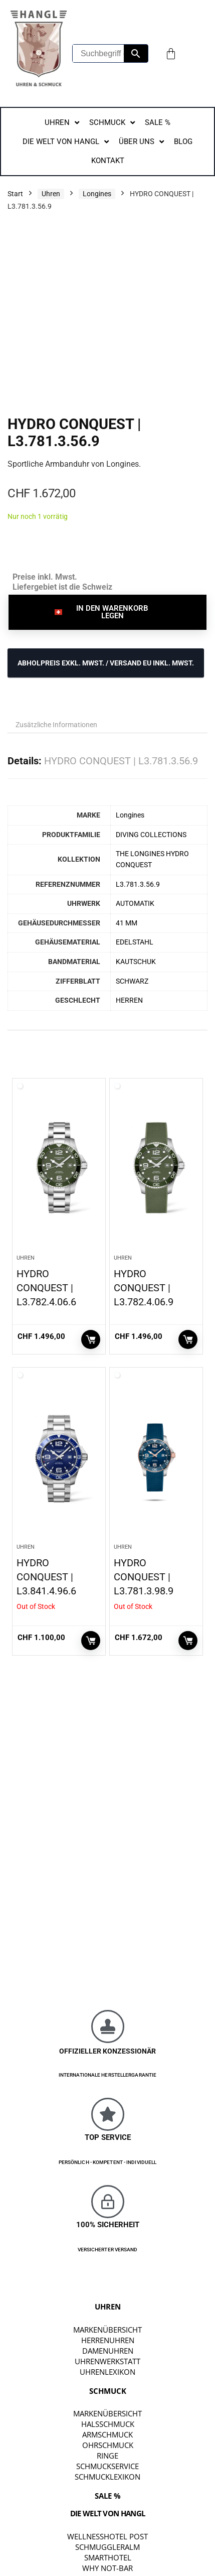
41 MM (126, 923)
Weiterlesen (91, 1641)
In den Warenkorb (91, 1339)
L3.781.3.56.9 (138, 884)
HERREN (129, 1000)
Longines (97, 194)
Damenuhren (107, 2351)
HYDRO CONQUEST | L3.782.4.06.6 (46, 1288)
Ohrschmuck (107, 2445)
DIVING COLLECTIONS (151, 835)
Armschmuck (107, 2434)
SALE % (108, 2496)
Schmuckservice (107, 2466)
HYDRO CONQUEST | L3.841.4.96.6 (46, 1577)
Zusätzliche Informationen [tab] (56, 725)
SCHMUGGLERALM (107, 2547)
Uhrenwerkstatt (107, 2361)
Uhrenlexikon (107, 2372)
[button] (107, 612)
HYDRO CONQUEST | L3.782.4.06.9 (143, 1288)
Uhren (51, 194)
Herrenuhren (107, 2340)
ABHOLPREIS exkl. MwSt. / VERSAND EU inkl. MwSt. (106, 663)
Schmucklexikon (107, 2477)
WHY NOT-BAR (107, 2568)
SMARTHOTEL (107, 2557)
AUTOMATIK (135, 903)
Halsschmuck (107, 2424)
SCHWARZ (132, 981)
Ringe (107, 2456)
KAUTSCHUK (136, 962)
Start (15, 194)
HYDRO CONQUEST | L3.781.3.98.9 (143, 1577)
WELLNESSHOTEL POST (107, 2536)
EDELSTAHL (134, 942)
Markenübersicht (107, 2330)
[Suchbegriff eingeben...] (98, 53)
